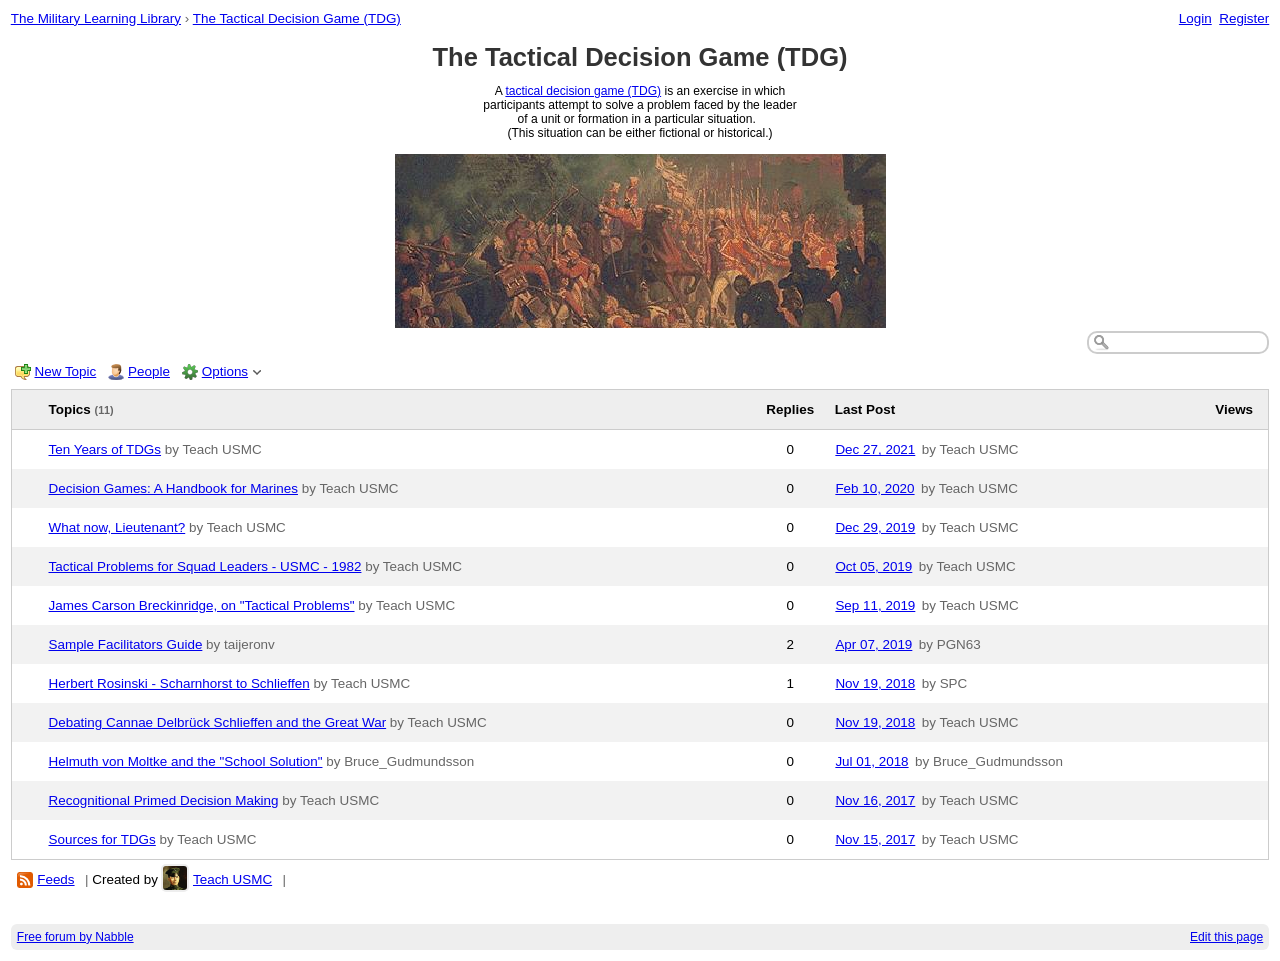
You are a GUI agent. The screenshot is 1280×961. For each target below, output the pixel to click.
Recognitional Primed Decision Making (164, 800)
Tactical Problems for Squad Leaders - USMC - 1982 (205, 566)
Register (1244, 18)
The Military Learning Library (96, 18)
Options (225, 371)
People (149, 371)
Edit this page (1226, 937)
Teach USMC (232, 879)
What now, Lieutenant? (117, 527)
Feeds (55, 879)
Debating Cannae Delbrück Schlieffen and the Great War (218, 722)
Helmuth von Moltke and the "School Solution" (186, 761)
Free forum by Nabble (75, 937)
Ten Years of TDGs (105, 449)
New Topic (66, 371)
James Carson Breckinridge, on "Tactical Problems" (202, 605)
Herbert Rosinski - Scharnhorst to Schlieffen (179, 683)
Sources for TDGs (102, 839)
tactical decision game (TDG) (583, 91)
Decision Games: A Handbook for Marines (173, 488)
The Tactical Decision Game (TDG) (297, 18)
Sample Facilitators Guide (126, 644)
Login (1195, 18)
